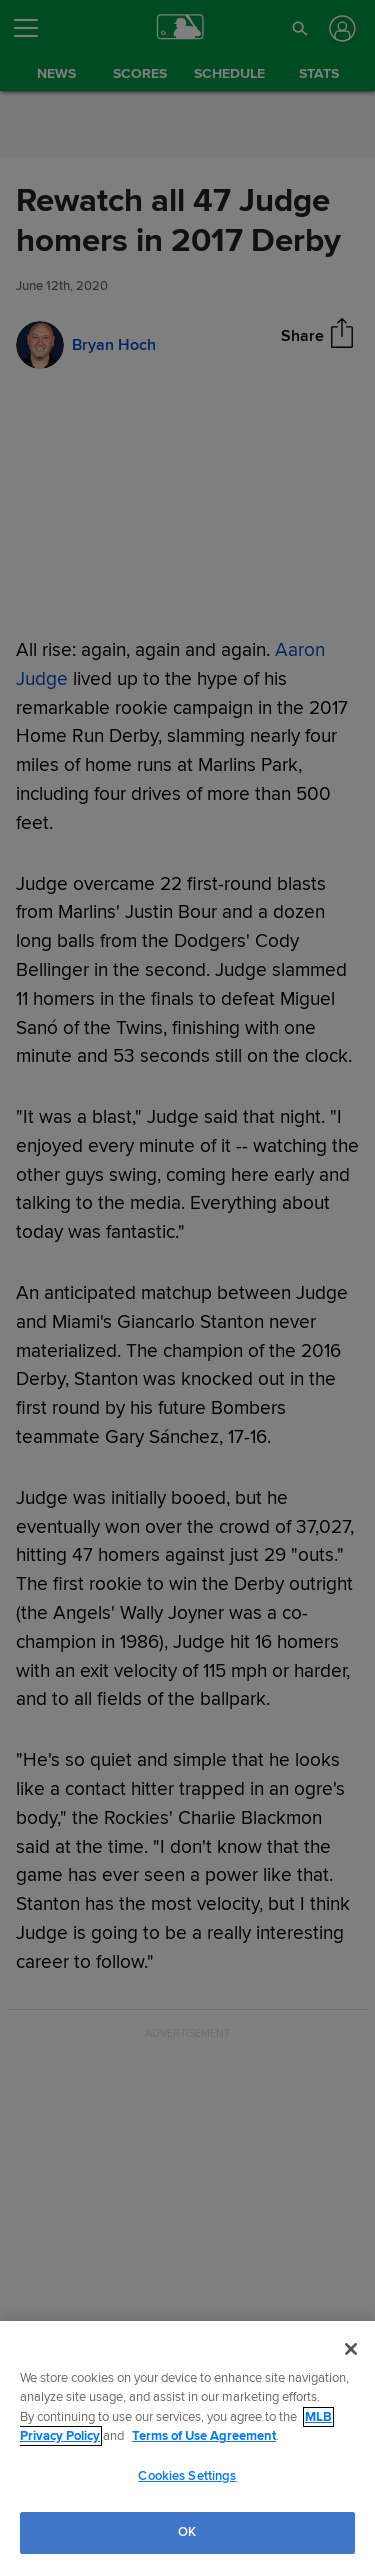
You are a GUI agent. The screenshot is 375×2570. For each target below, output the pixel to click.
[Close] (351, 2349)
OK (187, 2532)
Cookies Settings (187, 2476)
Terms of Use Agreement (204, 2436)
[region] (187, 2445)
